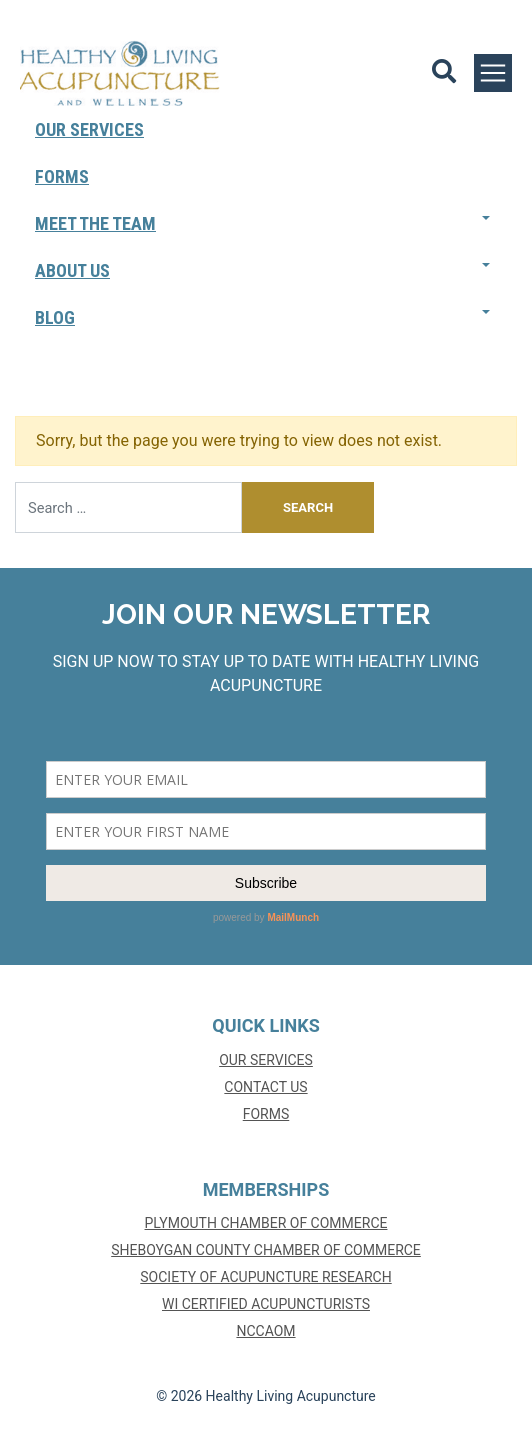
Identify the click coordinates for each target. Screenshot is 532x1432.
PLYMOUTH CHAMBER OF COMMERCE (266, 1223)
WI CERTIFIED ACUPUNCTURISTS (266, 1304)
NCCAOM (265, 1331)
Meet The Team (95, 223)
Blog (55, 317)
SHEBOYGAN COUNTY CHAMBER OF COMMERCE (266, 1250)
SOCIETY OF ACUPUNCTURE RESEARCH (265, 1277)
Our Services (89, 129)
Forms (62, 176)
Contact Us (265, 1087)
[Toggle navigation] (493, 73)
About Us (72, 270)
